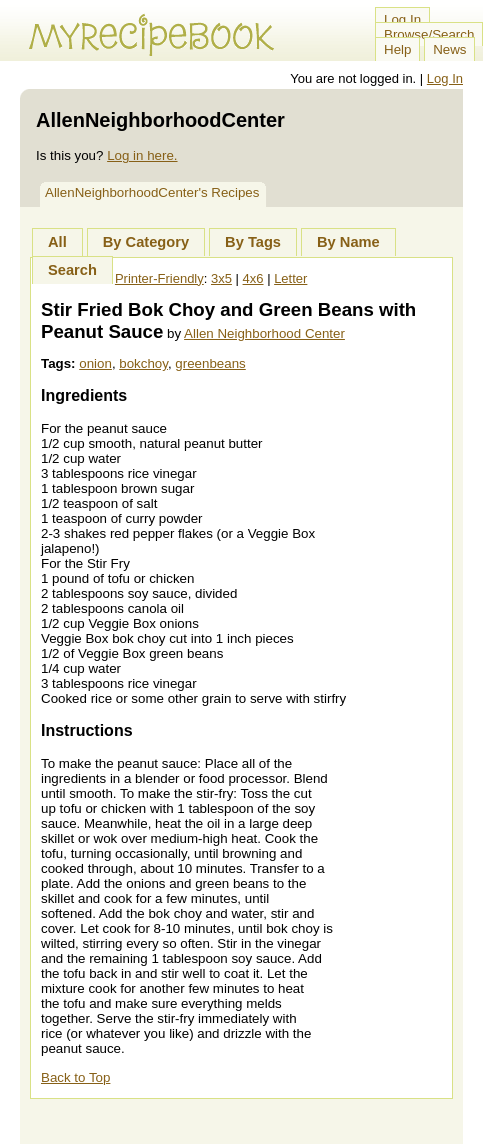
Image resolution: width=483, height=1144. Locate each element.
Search (72, 270)
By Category (146, 242)
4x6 (253, 278)
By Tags (253, 242)
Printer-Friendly (159, 278)
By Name (348, 242)
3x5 (221, 278)
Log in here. (142, 155)
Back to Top (75, 1077)
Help (397, 49)
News (449, 49)
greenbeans (210, 363)
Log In (402, 19)
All (57, 242)
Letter (290, 278)
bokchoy (143, 363)
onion (95, 363)
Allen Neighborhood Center (264, 333)
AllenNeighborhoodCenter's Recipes (152, 192)
